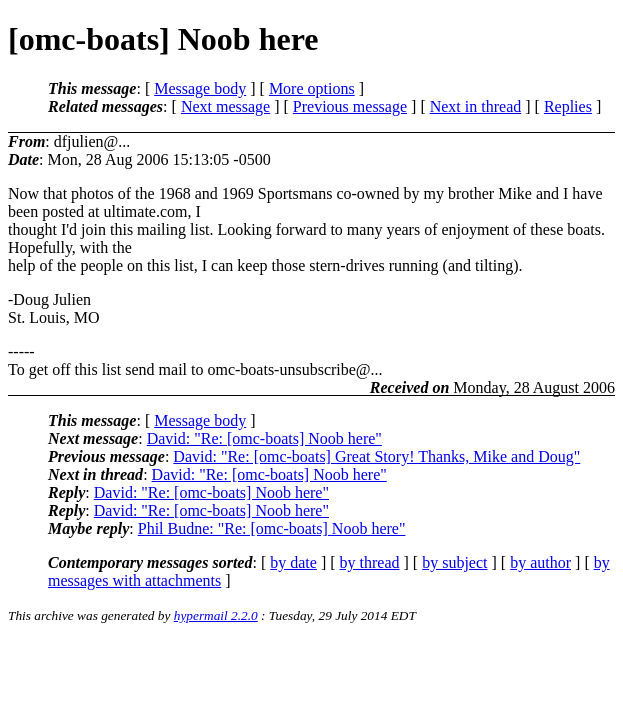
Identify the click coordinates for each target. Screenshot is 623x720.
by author (540, 562)
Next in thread (476, 106)
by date (293, 562)
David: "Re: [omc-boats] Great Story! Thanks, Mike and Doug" (376, 456)
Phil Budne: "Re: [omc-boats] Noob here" (272, 528)
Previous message (350, 106)
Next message (225, 106)
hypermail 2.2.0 (216, 615)
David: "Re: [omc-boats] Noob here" (264, 438)
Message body (200, 88)
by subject (454, 562)
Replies (568, 106)
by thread (370, 562)
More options (312, 88)
